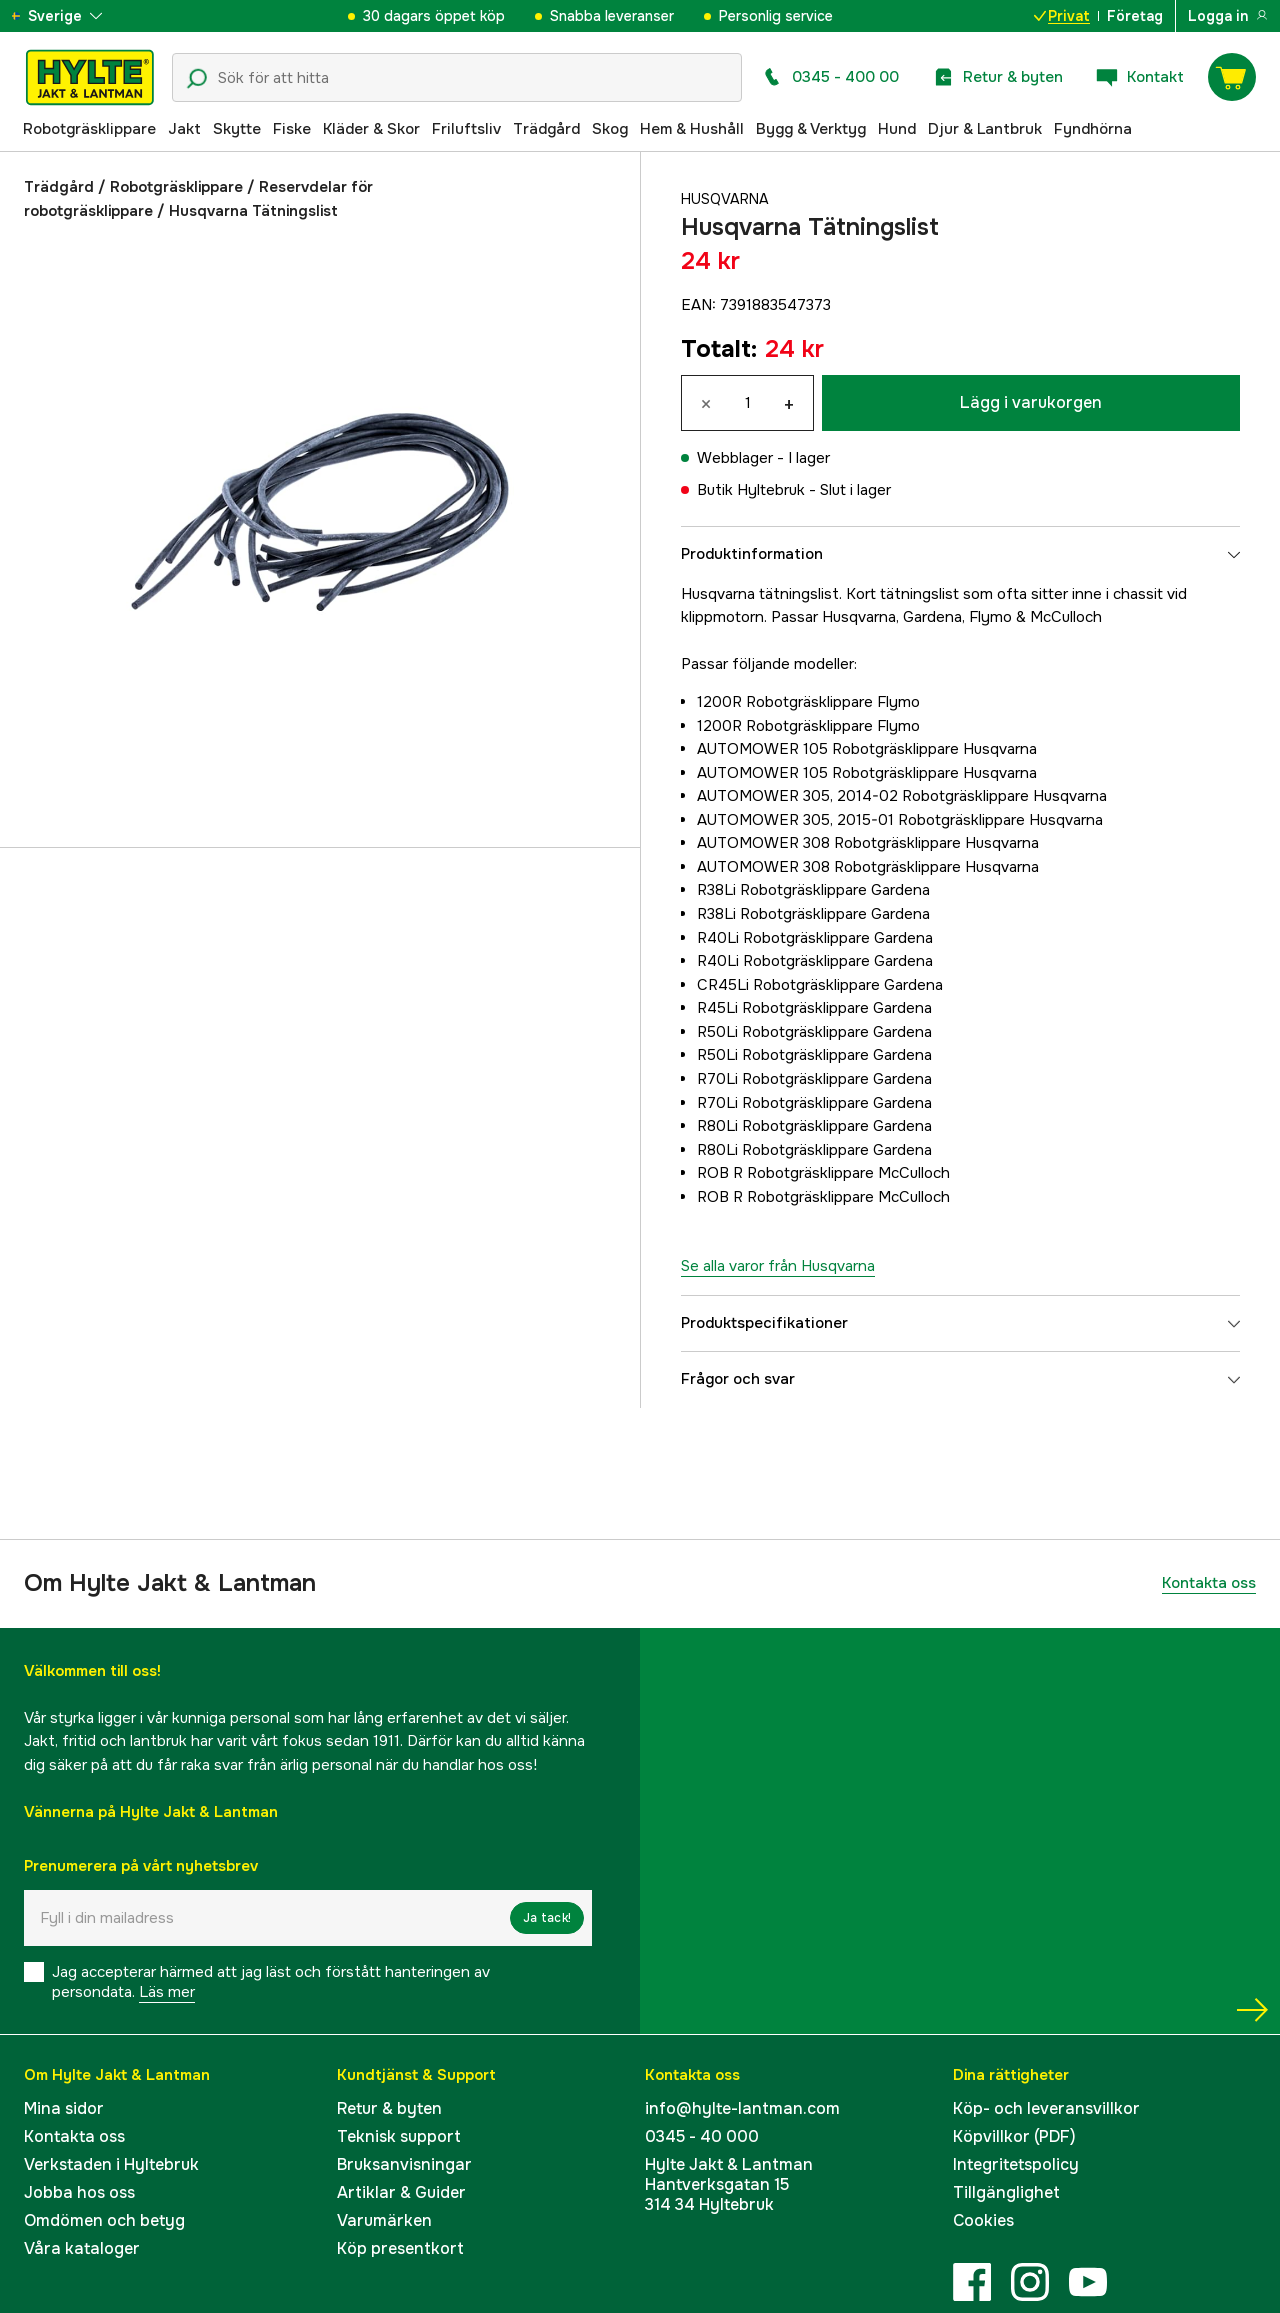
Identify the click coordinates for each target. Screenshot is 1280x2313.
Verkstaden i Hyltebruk (111, 2164)
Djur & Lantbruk (985, 129)
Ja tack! (547, 1918)
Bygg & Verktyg (811, 129)
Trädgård (546, 129)
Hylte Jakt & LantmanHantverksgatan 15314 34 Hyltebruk (729, 2184)
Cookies (983, 2220)
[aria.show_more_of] (73, 16)
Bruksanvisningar (404, 2164)
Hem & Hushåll (692, 129)
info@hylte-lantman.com (742, 2108)
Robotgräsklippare (89, 129)
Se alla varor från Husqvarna (778, 1266)
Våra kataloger (82, 2248)
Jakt (184, 129)
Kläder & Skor (371, 129)
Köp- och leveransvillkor (1046, 2108)
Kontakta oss (1209, 1583)
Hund (897, 129)
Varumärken (384, 2220)
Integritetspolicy (1016, 2164)
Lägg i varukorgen (1031, 402)
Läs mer (167, 1992)
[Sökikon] (197, 79)
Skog (610, 129)
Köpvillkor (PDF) (1014, 2136)
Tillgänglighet (1006, 2192)
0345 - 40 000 (702, 2136)
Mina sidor (64, 2108)
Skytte (237, 129)
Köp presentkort (400, 2248)
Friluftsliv (466, 129)
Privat (1062, 16)
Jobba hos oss (79, 2192)
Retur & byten (389, 2108)
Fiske (292, 129)
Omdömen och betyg (104, 2220)
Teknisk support (399, 2136)
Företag (1135, 16)
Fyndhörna (1093, 129)
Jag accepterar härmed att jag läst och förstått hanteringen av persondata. (271, 1982)
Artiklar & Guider (401, 2192)
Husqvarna (727, 199)
